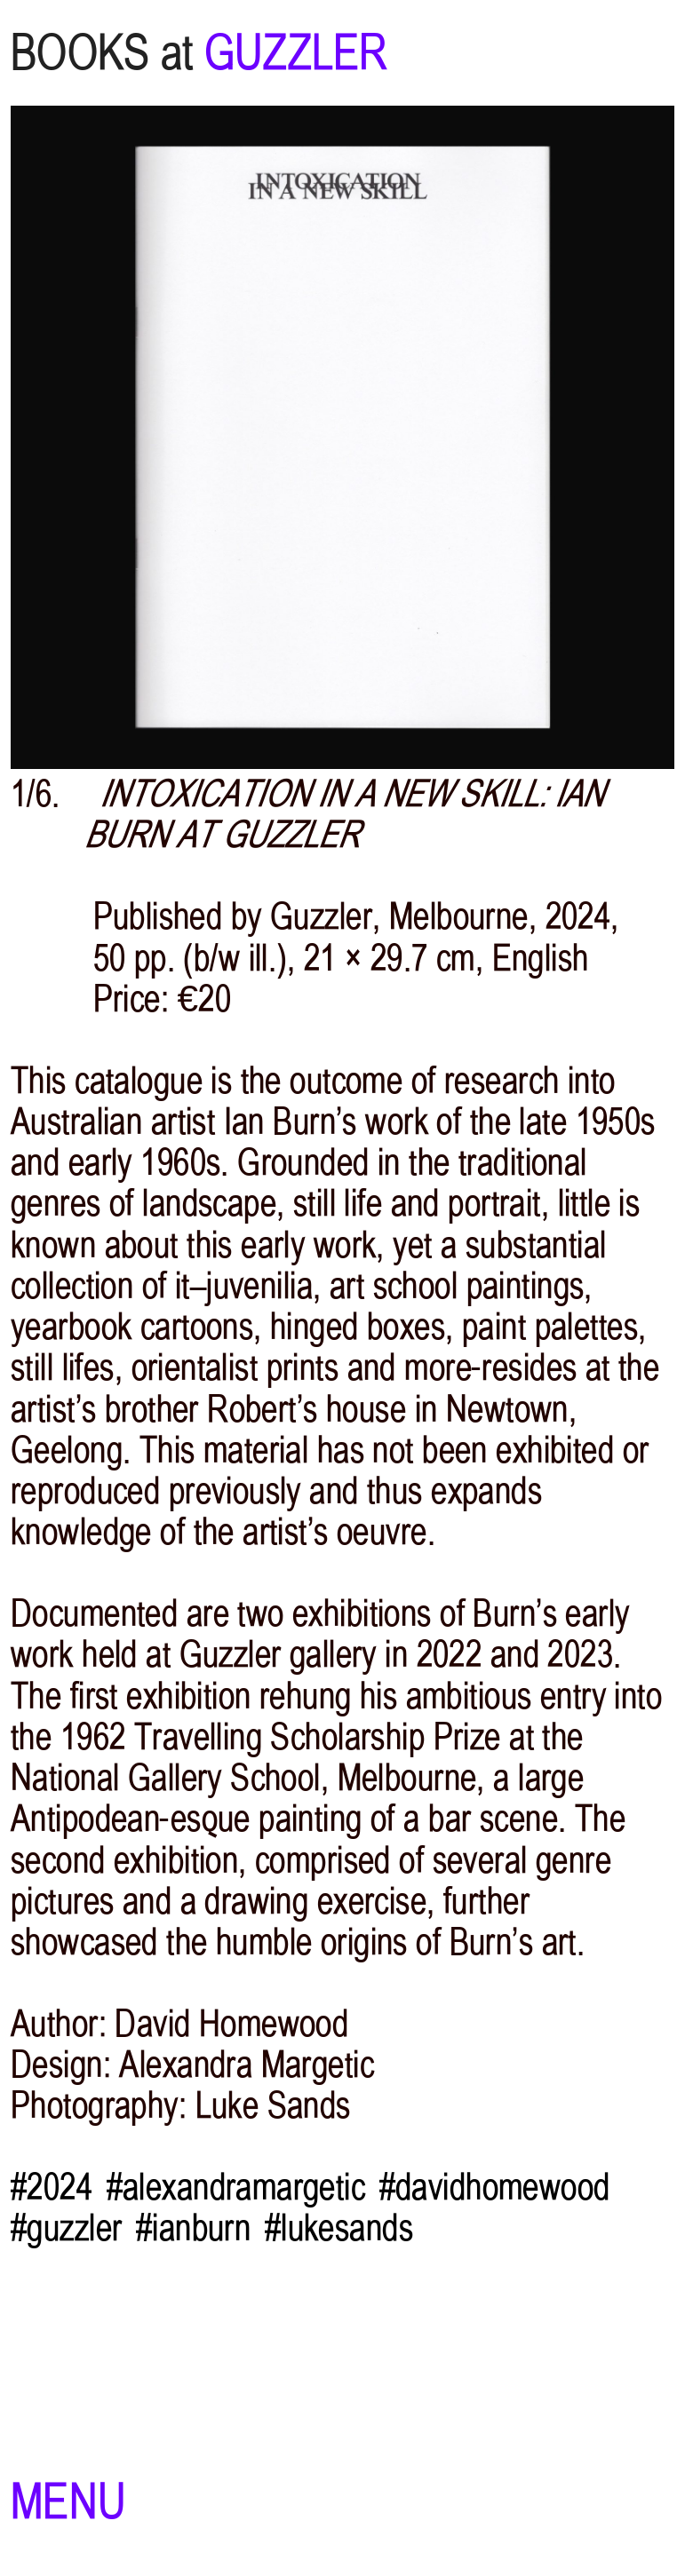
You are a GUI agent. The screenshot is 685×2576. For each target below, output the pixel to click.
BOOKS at (102, 53)
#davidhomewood (494, 2187)
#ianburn (193, 2228)
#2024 (51, 2187)
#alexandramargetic (236, 2187)
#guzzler (66, 2228)
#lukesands (339, 2228)
